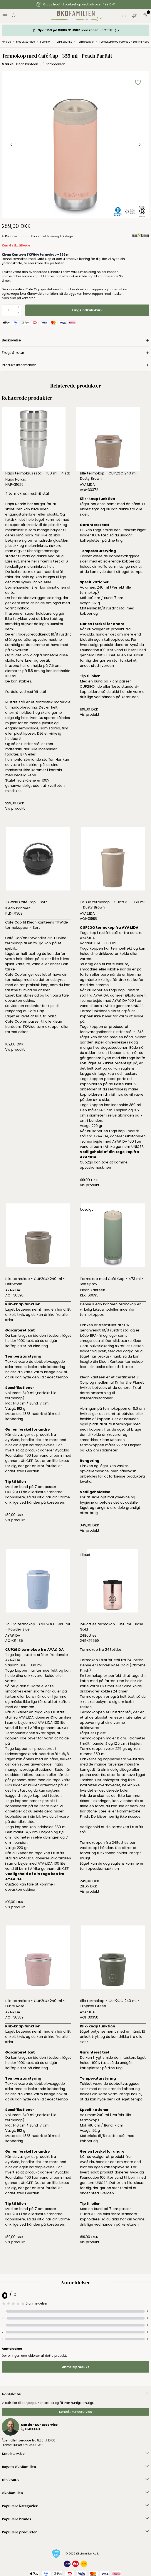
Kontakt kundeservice (75, 2412)
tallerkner (24, 660)
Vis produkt (15, 808)
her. (50, 566)
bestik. (44, 660)
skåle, (10, 660)
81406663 (32, 2429)
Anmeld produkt (75, 2367)
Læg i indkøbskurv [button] (87, 310)
